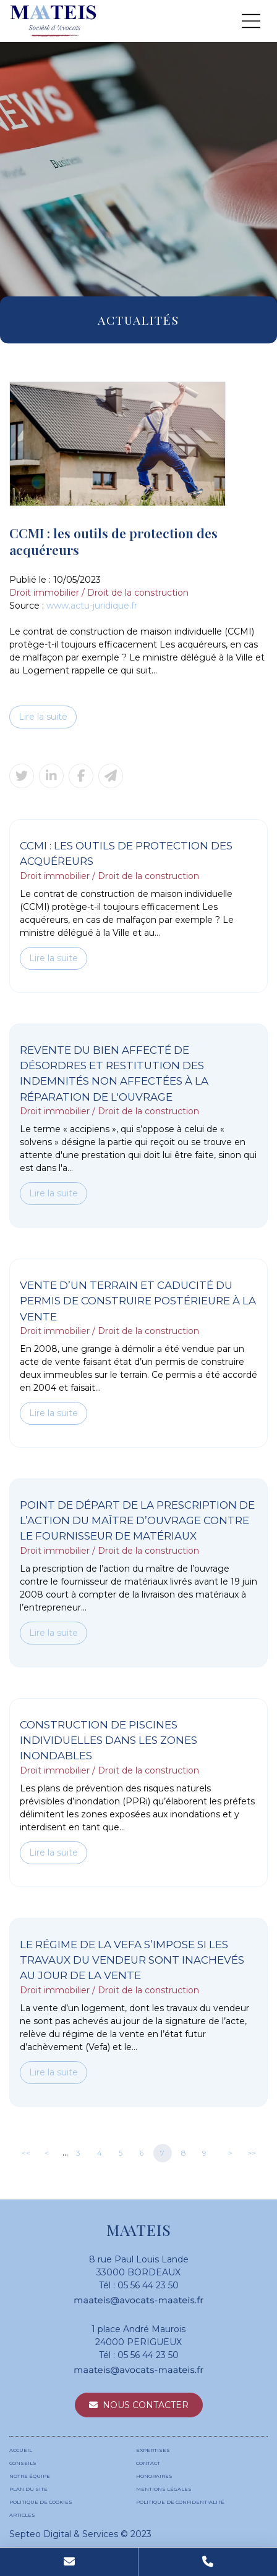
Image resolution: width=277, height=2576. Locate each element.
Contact (148, 2463)
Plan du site (28, 2489)
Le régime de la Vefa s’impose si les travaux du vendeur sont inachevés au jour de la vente (132, 1960)
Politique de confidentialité (180, 2502)
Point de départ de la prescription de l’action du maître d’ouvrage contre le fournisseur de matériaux (137, 1521)
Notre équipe (29, 2476)
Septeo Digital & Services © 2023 (80, 2534)
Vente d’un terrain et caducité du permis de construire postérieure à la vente (138, 1301)
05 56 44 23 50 (148, 2285)
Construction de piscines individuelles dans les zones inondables (108, 1740)
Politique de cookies (40, 2502)
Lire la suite (43, 716)
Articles (22, 2515)
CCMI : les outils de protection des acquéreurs (126, 853)
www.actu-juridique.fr (91, 605)
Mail (69, 2562)
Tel (207, 2562)
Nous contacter (146, 2405)
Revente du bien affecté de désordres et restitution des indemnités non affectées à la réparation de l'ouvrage (114, 1073)
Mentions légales (164, 2489)
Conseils (22, 2463)
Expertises (153, 2450)
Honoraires (154, 2476)
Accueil (20, 2450)
